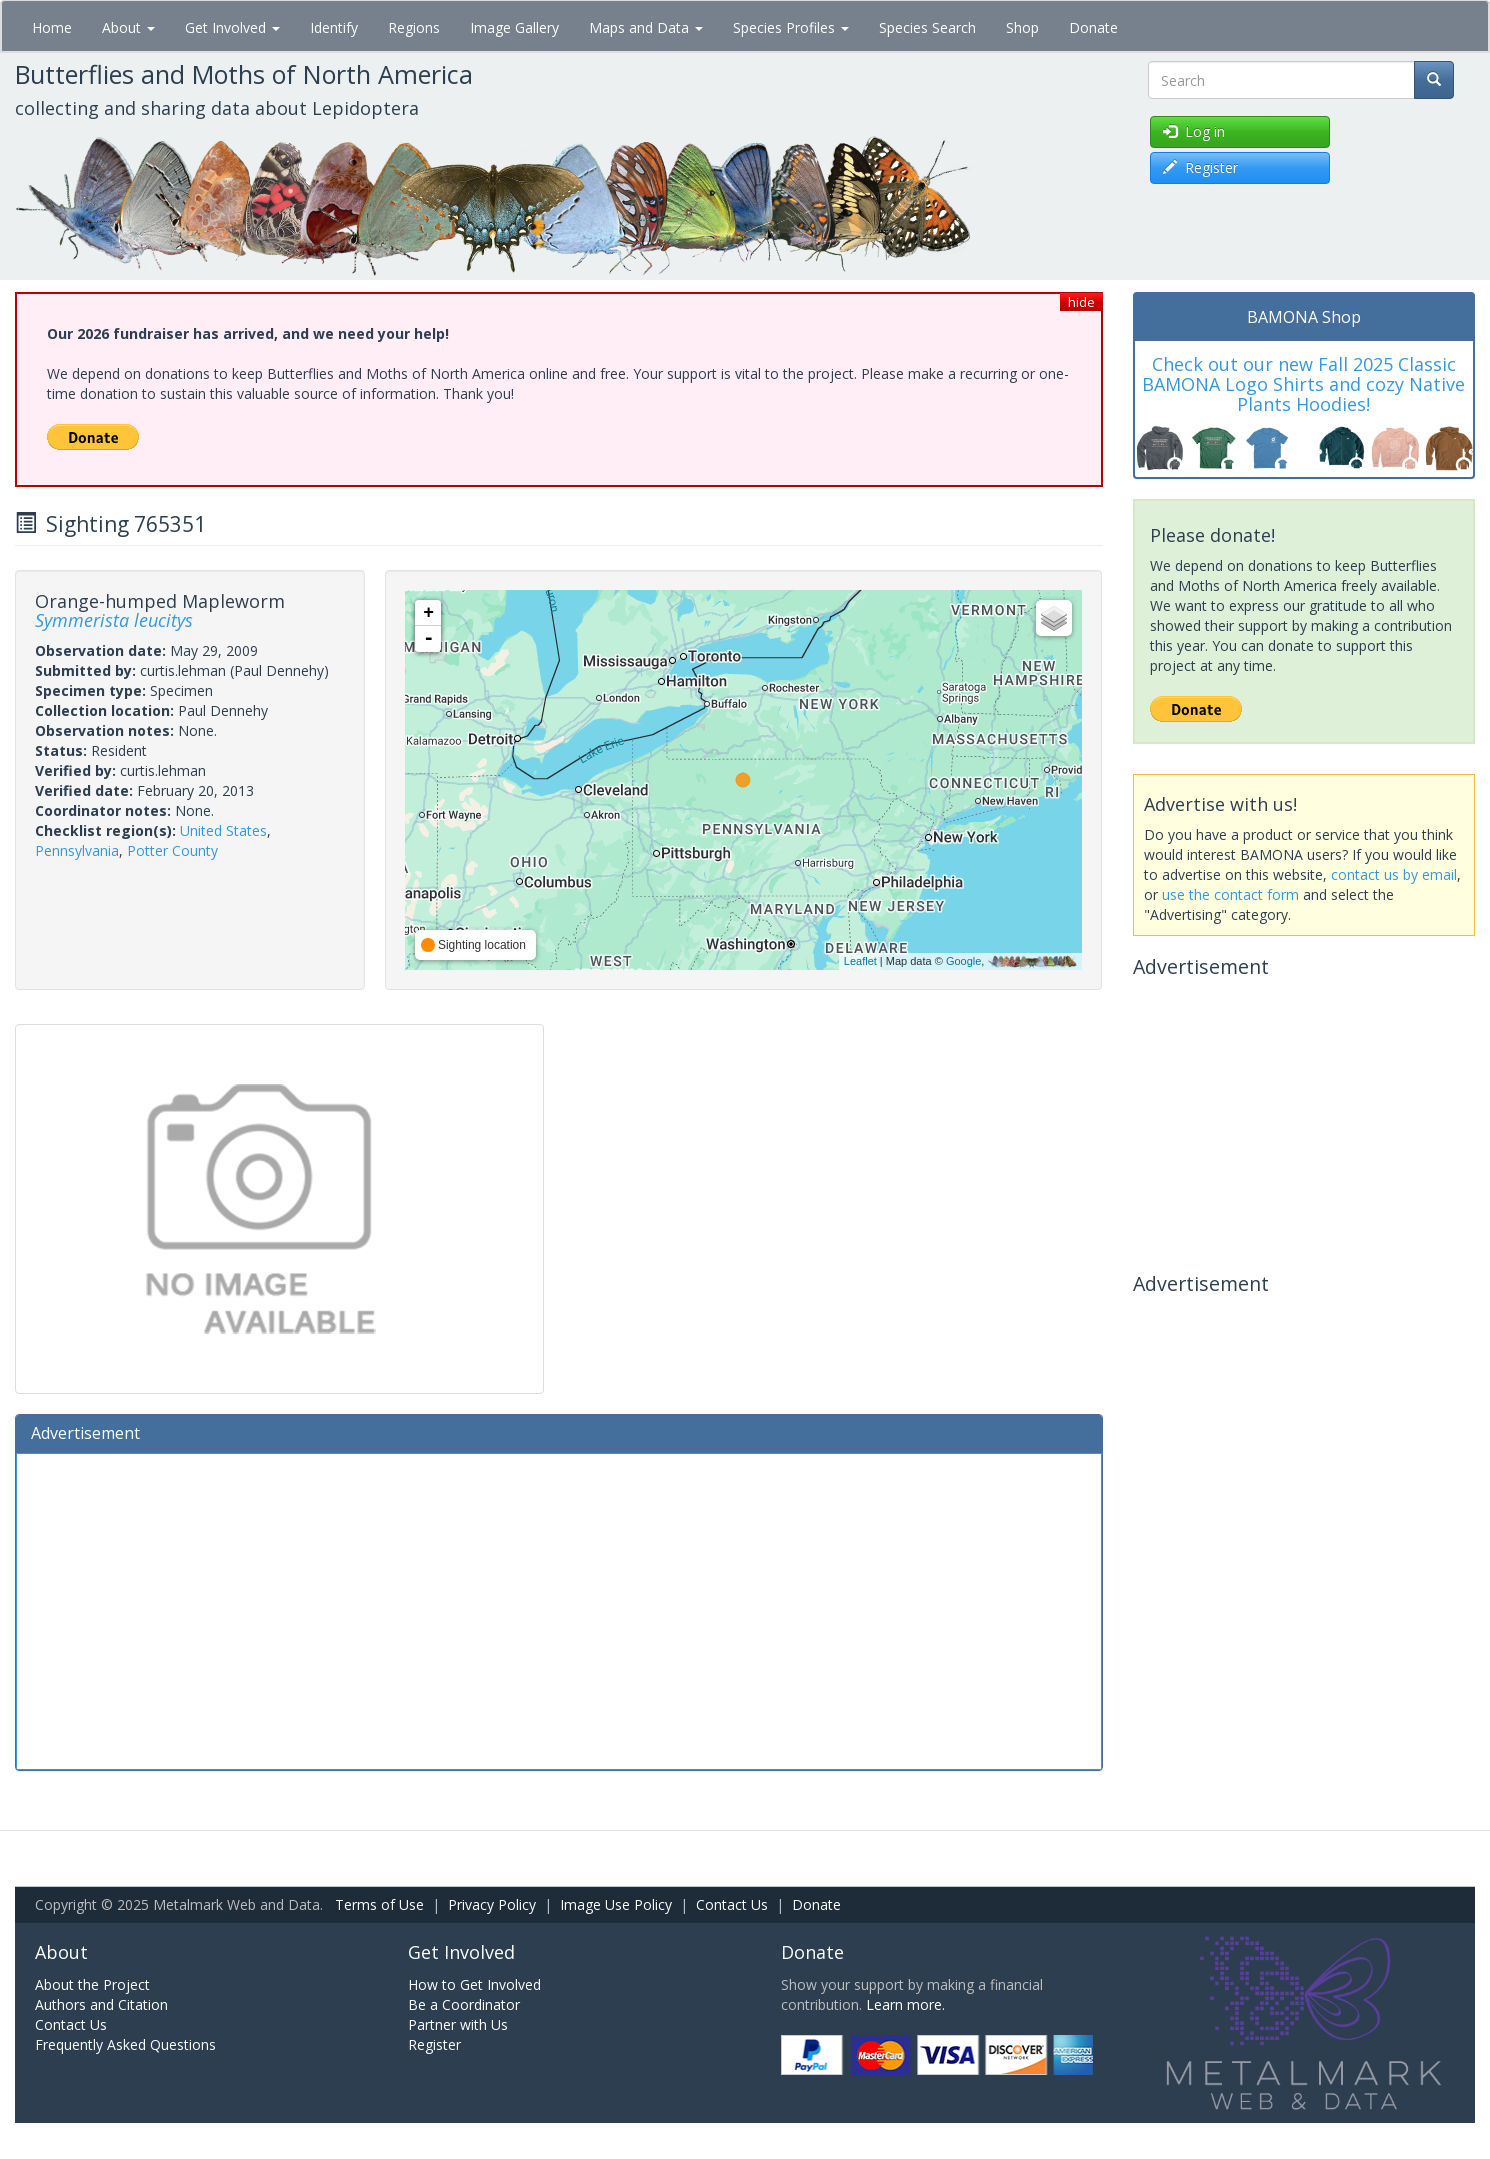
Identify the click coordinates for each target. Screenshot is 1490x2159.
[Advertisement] (559, 1609)
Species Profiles (791, 27)
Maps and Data (646, 27)
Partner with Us (458, 2024)
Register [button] (1200, 167)
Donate (1093, 27)
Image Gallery (514, 27)
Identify (334, 27)
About (128, 27)
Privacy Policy (492, 1904)
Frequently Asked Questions (125, 2044)
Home (52, 27)
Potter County (172, 850)
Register (434, 2044)
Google (963, 961)
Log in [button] (1194, 131)
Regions (414, 27)
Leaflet (860, 961)
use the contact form (1230, 894)
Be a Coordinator (464, 2004)
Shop (1022, 27)
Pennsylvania (77, 850)
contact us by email (1394, 874)
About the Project (92, 1984)
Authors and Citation (101, 2004)
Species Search (927, 27)
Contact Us (732, 1904)
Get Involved (232, 27)
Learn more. (905, 2004)
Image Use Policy (616, 1904)
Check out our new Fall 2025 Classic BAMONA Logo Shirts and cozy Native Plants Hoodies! (1303, 384)
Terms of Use (379, 1904)
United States (223, 830)
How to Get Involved (474, 1984)
